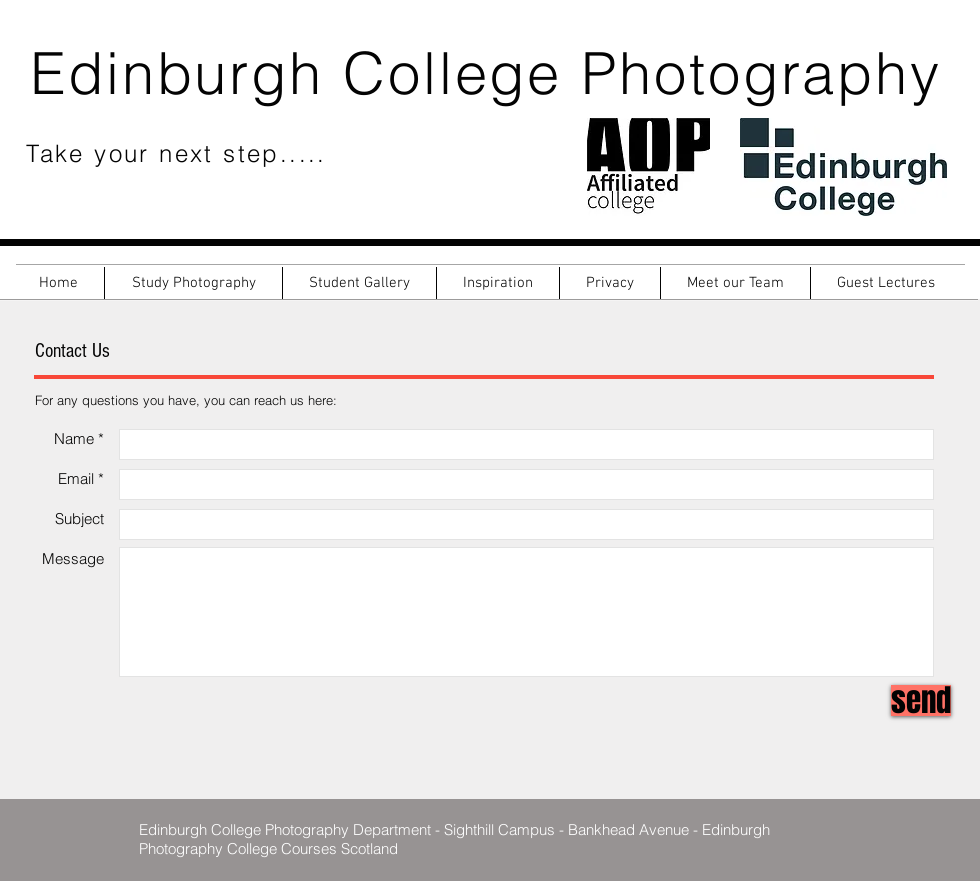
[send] (921, 700)
